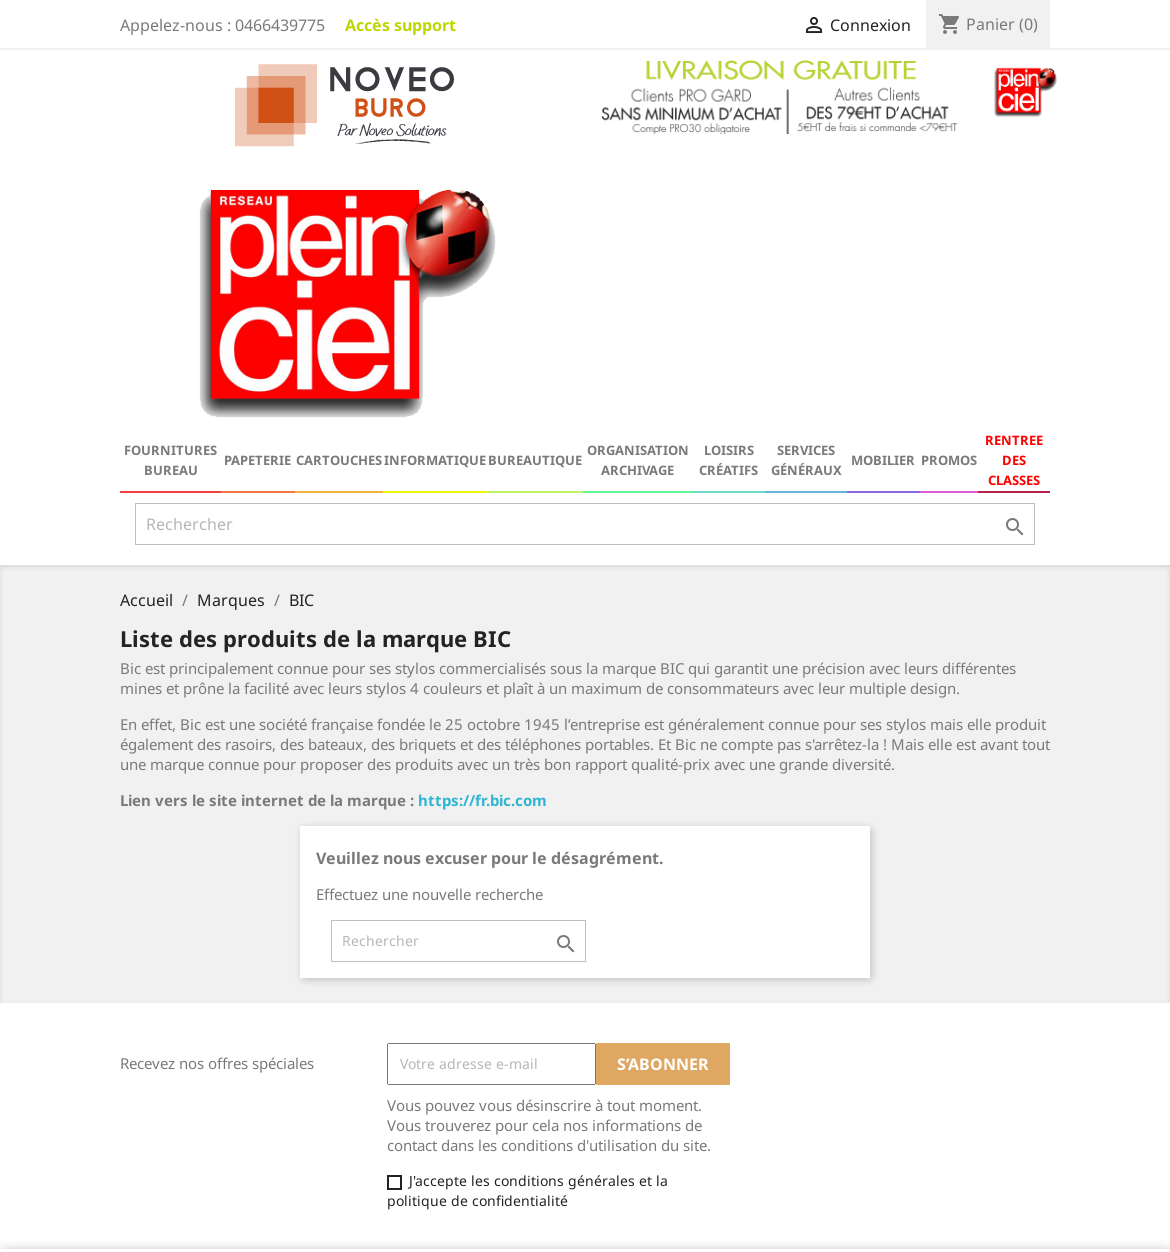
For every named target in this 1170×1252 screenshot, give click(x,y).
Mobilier (883, 182)
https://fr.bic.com (482, 522)
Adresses (630, 1104)
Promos (949, 182)
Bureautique (535, 182)
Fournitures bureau (170, 182)
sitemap (387, 1159)
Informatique (435, 182)
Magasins (392, 1185)
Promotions (158, 1055)
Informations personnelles (689, 1026)
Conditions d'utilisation (437, 1081)
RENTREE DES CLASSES (1014, 182)
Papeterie (257, 182)
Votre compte (661, 999)
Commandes (642, 1052)
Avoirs (620, 1078)
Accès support (400, 25)
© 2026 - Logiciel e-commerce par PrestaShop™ (585, 1226)
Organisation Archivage (638, 182)
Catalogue (154, 1029)
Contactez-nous (412, 1133)
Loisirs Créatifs (728, 182)
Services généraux (806, 182)
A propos (390, 1107)
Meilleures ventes (179, 1107)
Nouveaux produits (184, 1081)
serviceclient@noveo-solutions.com (920, 1196)
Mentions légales (417, 1055)
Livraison (390, 1029)
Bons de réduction (661, 1130)
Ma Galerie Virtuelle (666, 1156)
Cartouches (339, 182)
